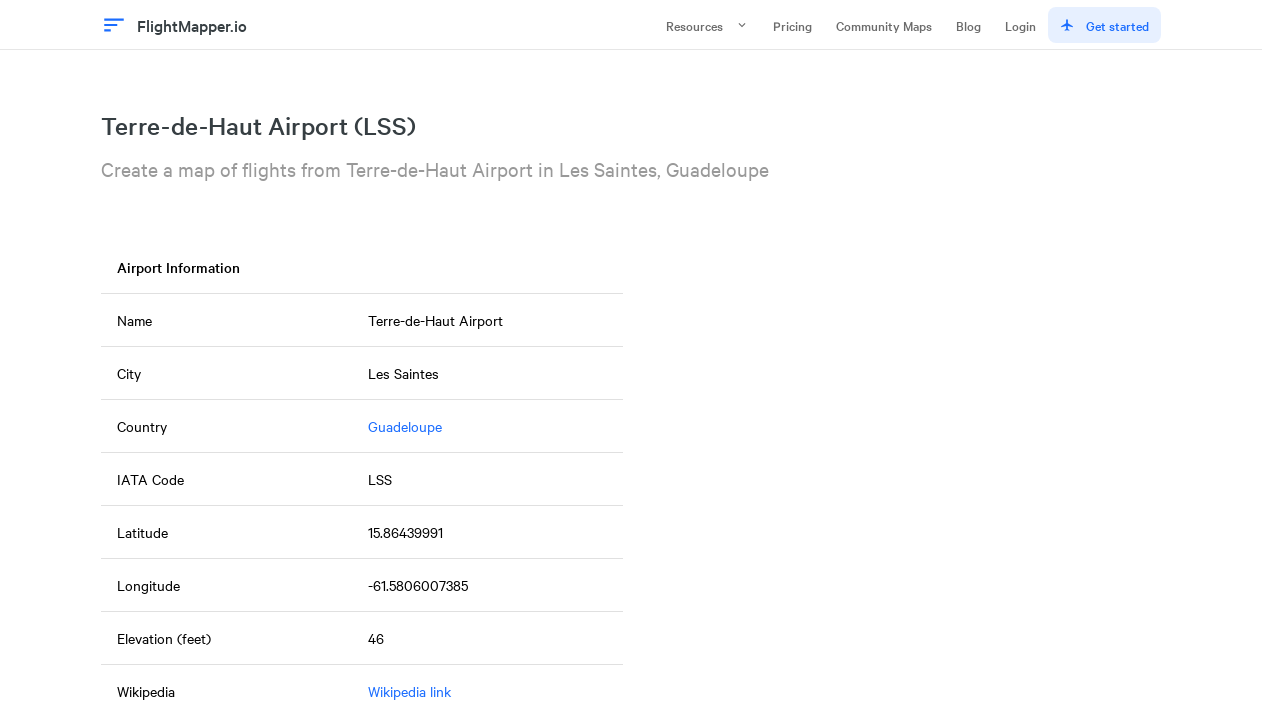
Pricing (792, 25)
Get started (1104, 25)
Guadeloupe (405, 426)
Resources (707, 25)
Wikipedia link (409, 691)
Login (1020, 25)
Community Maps (884, 25)
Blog (968, 25)
